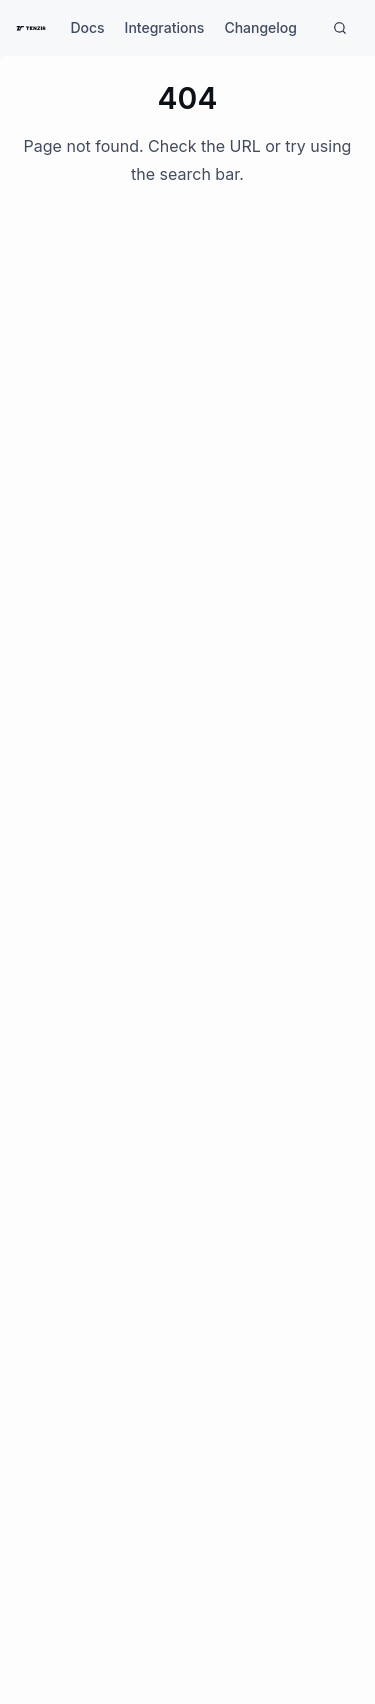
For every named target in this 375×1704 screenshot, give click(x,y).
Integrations (165, 27)
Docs (87, 27)
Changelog (260, 27)
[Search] (340, 28)
